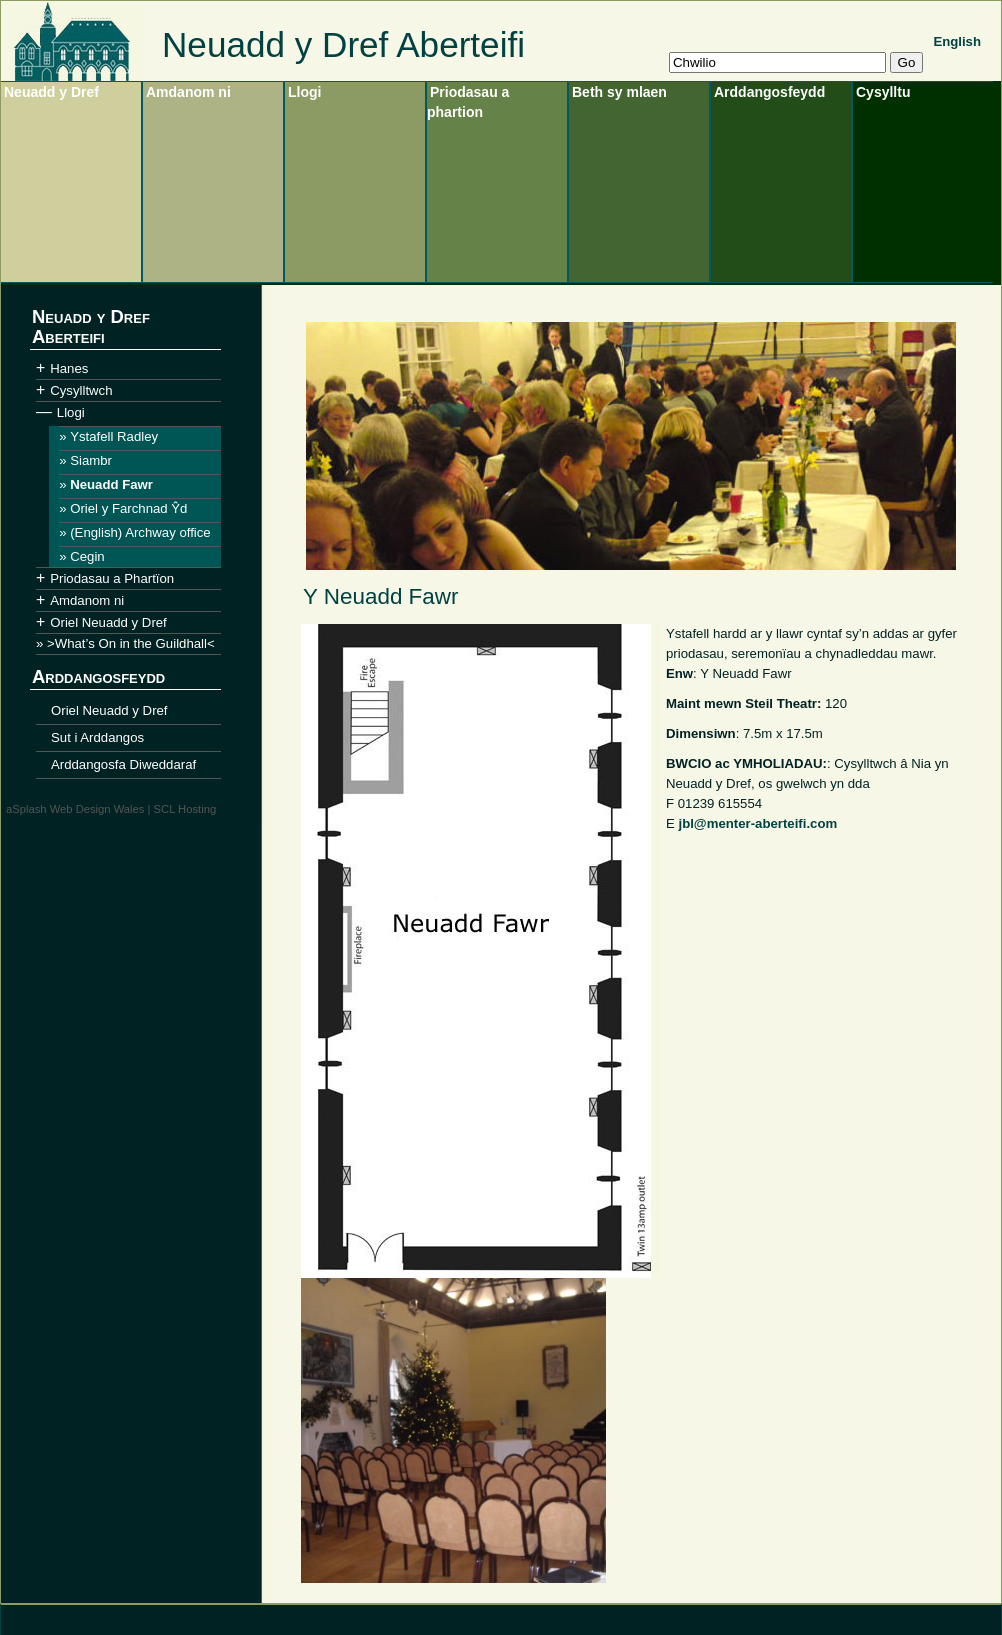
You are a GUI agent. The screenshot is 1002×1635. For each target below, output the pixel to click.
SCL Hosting (185, 809)
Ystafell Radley (114, 436)
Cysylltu (883, 92)
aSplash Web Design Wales (75, 809)
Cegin (87, 556)
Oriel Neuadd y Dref (108, 622)
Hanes (69, 368)
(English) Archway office (140, 532)
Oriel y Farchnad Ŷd (128, 508)
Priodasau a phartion (468, 102)
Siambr (91, 460)
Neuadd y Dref (51, 92)
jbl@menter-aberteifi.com (757, 823)
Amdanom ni (188, 92)
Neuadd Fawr (111, 484)
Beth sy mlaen (619, 92)
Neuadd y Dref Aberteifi (343, 44)
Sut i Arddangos (97, 737)
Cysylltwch (81, 390)
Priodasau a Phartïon (112, 578)
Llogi (304, 92)
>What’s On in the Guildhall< (131, 643)
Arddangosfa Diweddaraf (123, 764)
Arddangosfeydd (769, 92)
